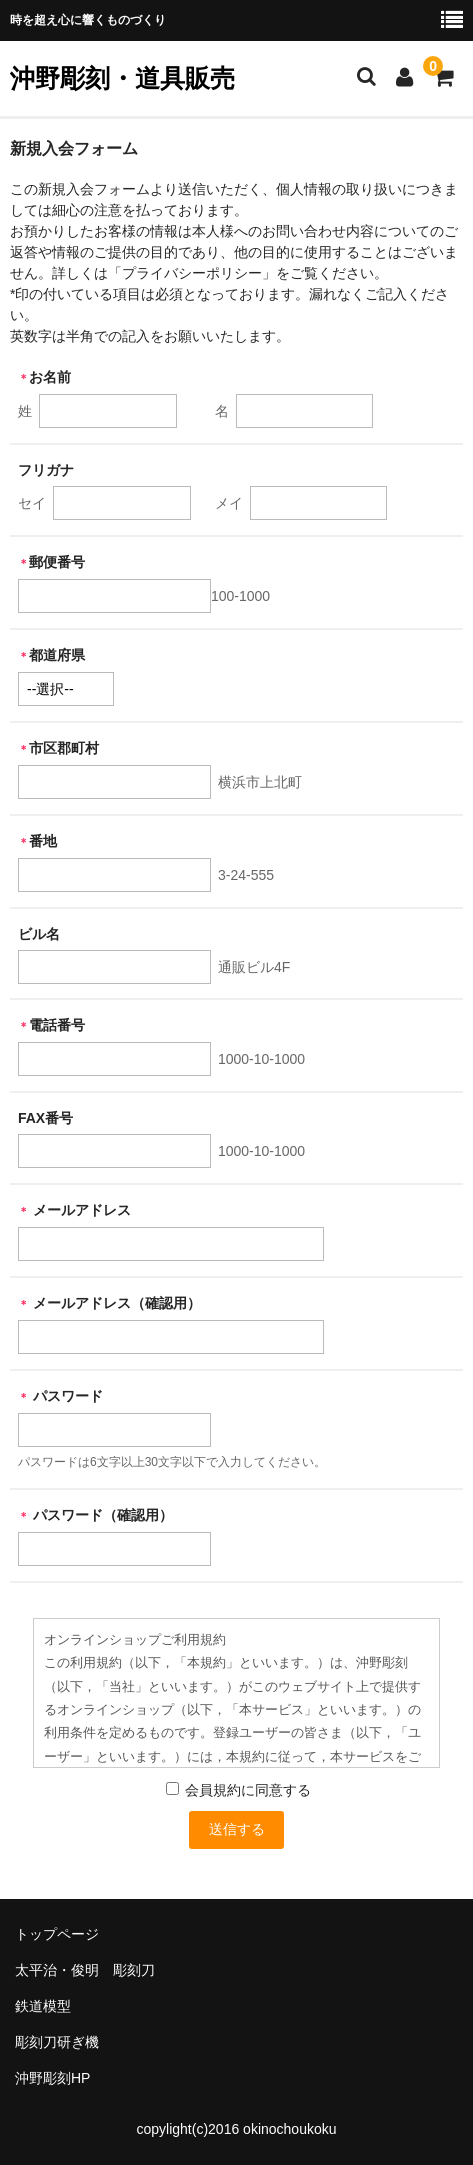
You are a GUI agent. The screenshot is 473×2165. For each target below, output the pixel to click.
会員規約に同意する (247, 1790)
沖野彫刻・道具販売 (122, 78)
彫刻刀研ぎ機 (57, 2042)
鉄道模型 (43, 2006)
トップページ (57, 1934)
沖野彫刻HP (52, 2078)
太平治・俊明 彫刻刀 (85, 1970)
